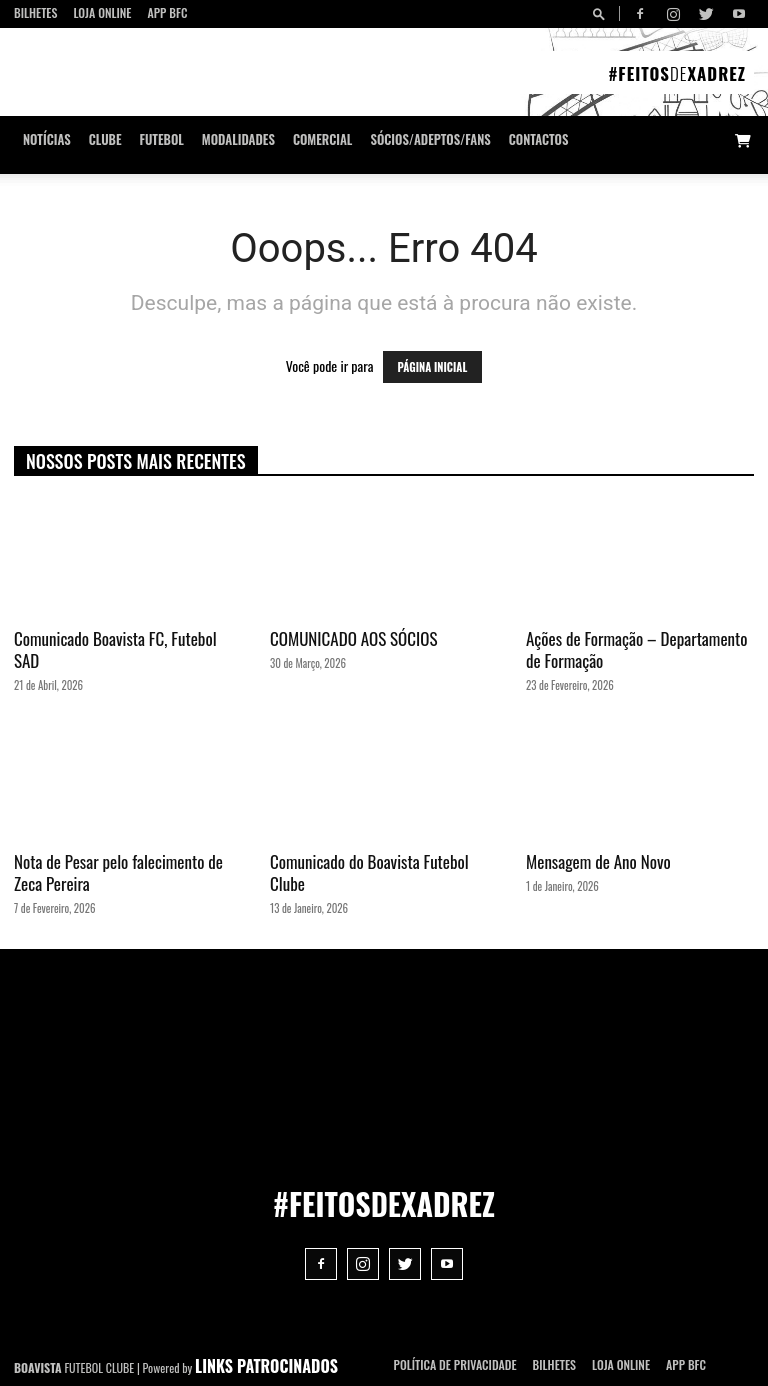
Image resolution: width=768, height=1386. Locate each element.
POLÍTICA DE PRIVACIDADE (455, 1364)
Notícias (47, 139)
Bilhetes (35, 12)
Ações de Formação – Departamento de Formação (636, 649)
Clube (105, 139)
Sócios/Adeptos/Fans (430, 139)
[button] (602, 13)
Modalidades (238, 139)
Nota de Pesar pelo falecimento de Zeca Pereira (118, 872)
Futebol (162, 139)
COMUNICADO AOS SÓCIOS (353, 638)
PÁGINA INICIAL (433, 367)
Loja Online (102, 12)
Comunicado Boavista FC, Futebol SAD (115, 649)
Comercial (323, 139)
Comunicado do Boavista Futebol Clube (369, 872)
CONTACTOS (539, 139)
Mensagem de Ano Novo (598, 861)
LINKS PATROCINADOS (266, 1366)
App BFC (167, 12)
